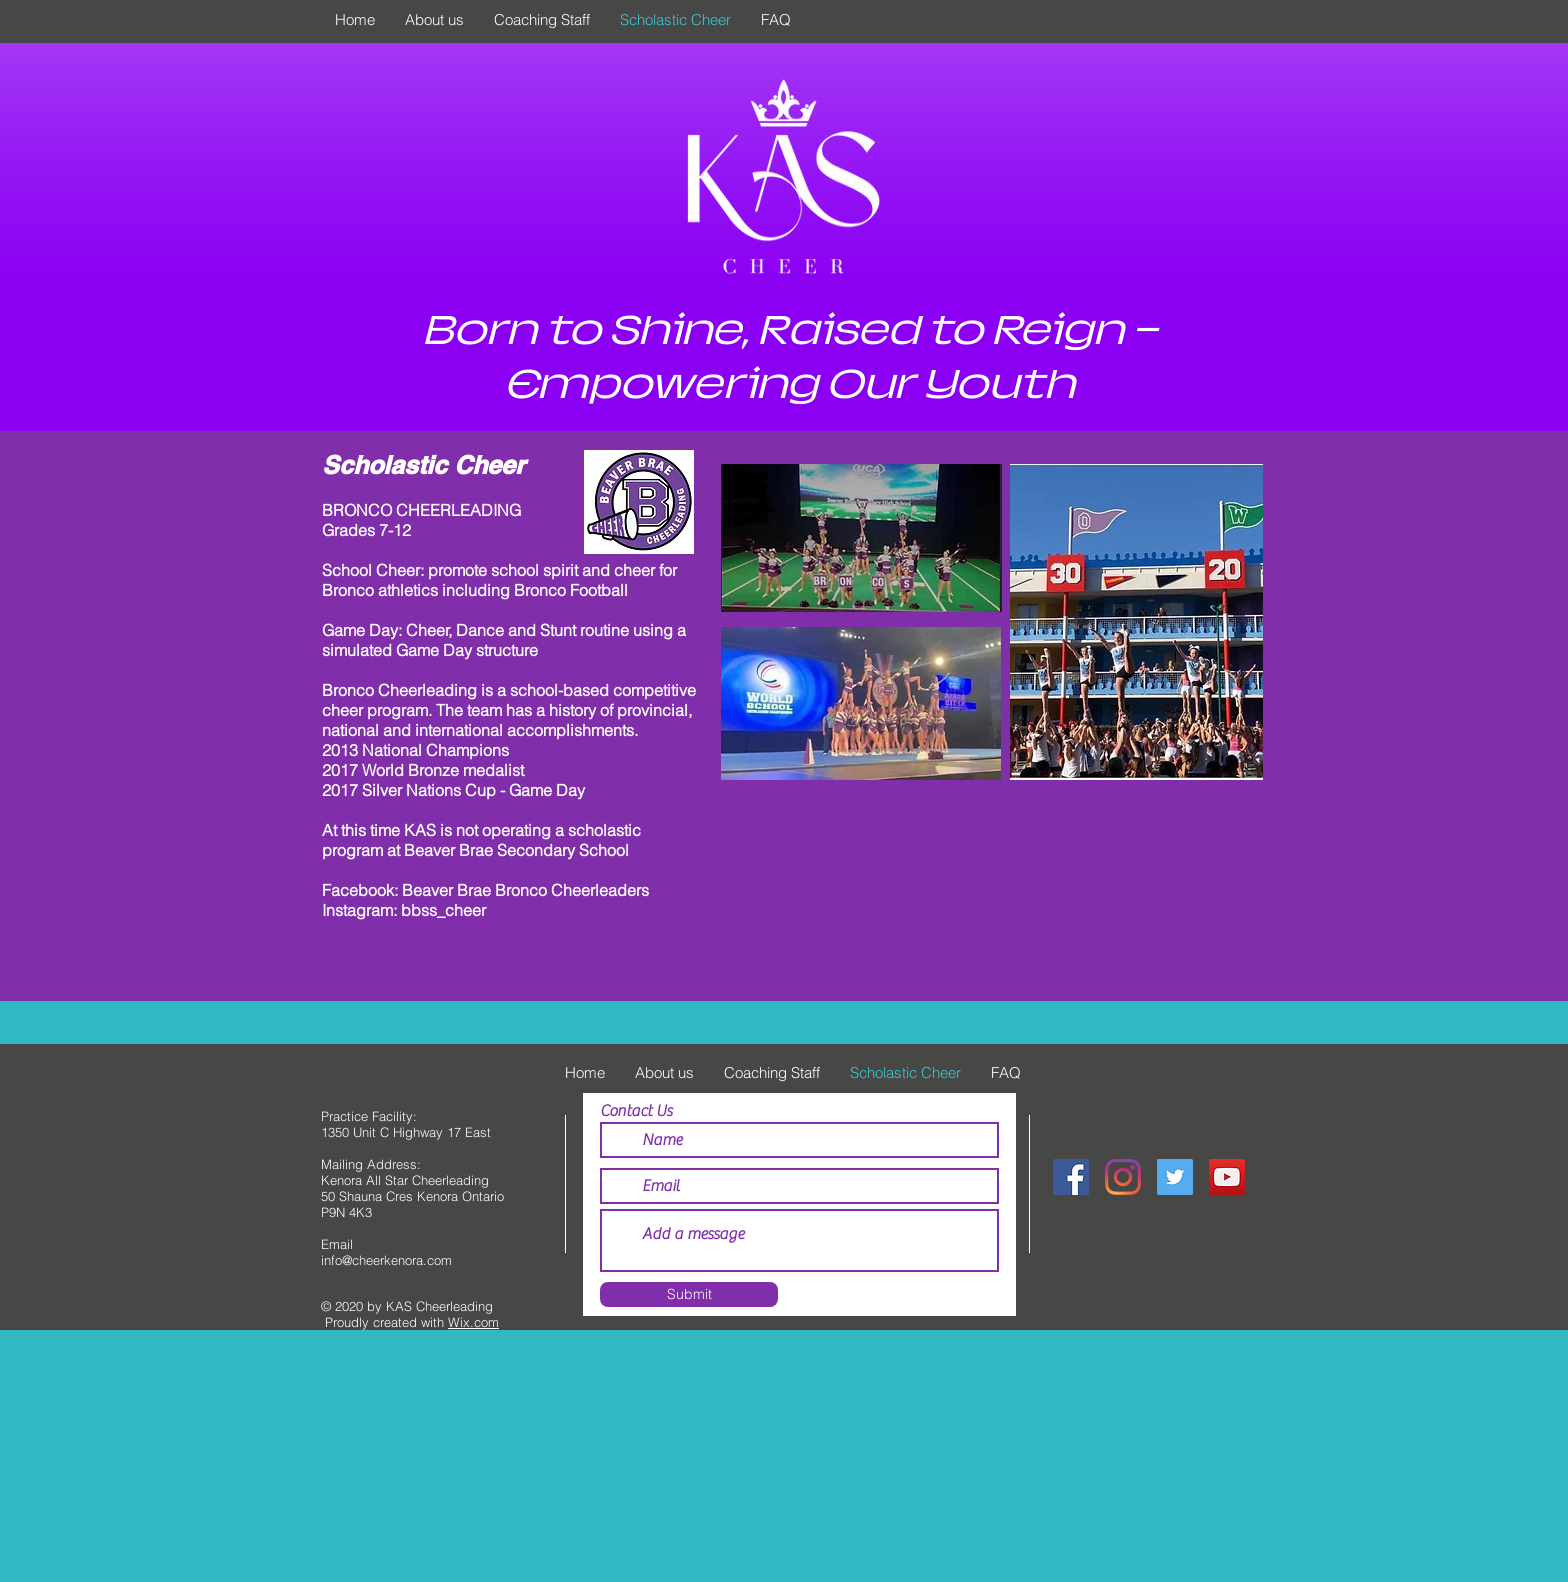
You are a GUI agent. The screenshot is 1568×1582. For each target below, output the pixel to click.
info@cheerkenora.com (386, 1260)
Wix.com (473, 1322)
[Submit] (689, 1294)
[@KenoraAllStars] (1175, 1177)
